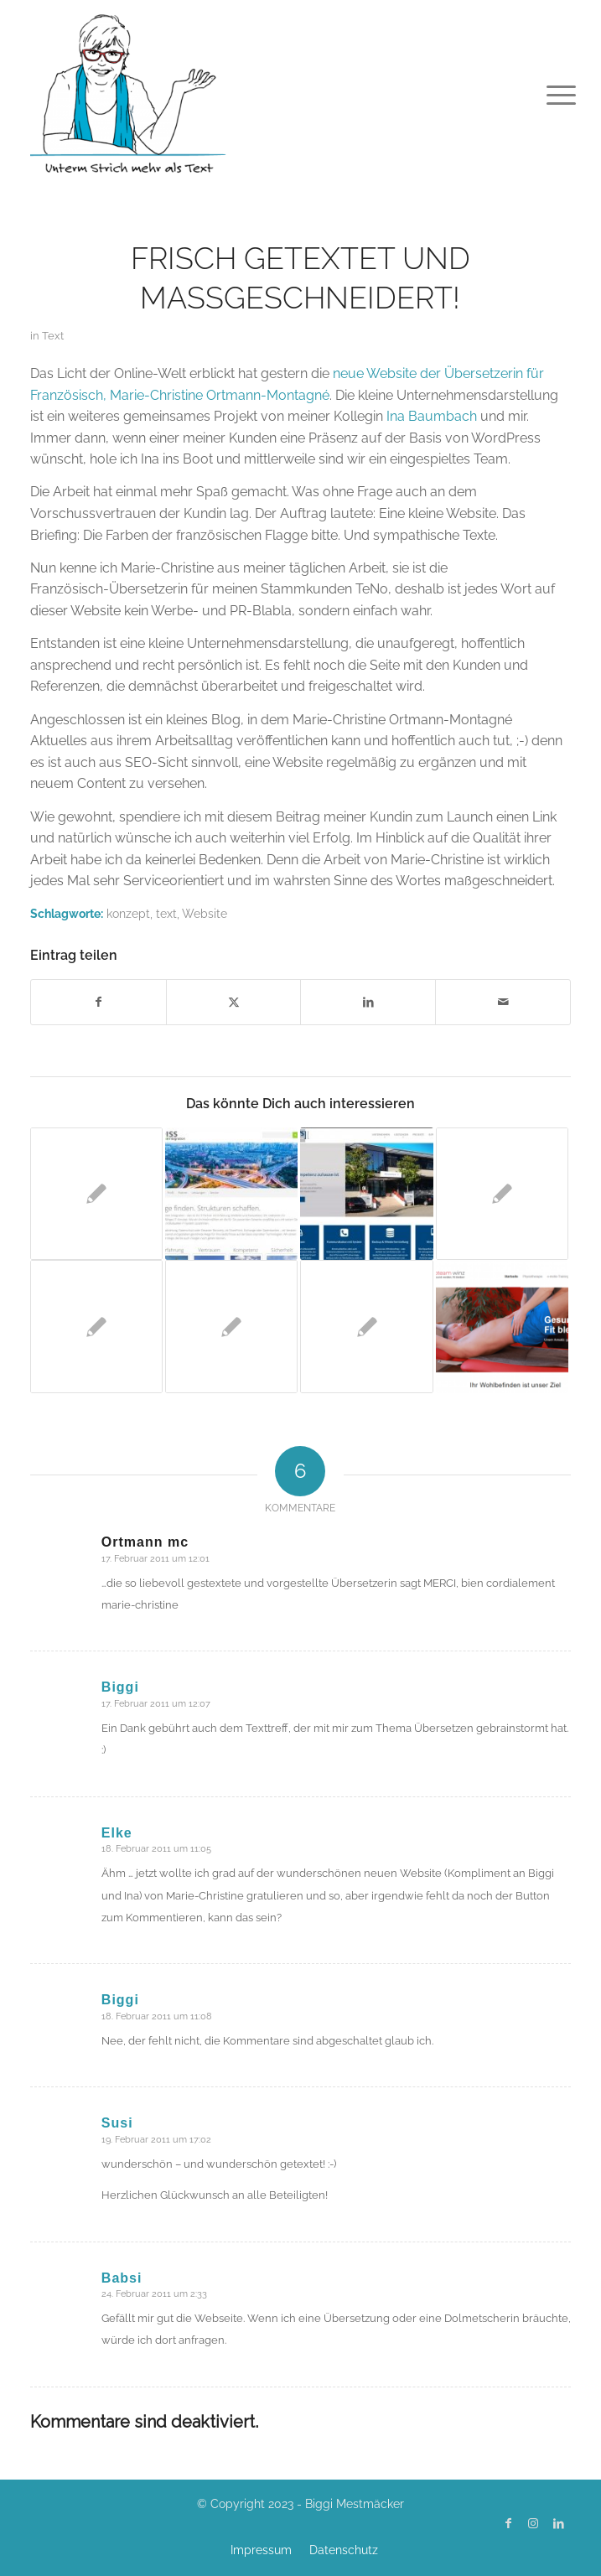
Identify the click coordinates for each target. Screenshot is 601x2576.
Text (53, 335)
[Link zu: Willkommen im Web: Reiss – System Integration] (231, 1193)
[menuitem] (548, 93)
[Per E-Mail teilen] (503, 1002)
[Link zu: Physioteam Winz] (502, 1326)
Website (204, 913)
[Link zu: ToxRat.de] (96, 1193)
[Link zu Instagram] (533, 2523)
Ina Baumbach (431, 416)
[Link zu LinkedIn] (558, 2523)
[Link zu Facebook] (508, 2523)
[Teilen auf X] (234, 1002)
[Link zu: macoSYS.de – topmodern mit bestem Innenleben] (366, 1193)
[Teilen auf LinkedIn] (368, 1002)
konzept (128, 913)
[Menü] (548, 93)
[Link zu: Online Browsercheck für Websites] (96, 1326)
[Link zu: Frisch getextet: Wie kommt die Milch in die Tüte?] (366, 1326)
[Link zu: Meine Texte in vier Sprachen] (231, 1326)
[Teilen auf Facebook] (98, 1002)
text (166, 913)
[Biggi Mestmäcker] (246, 92)
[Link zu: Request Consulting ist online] (502, 1193)
